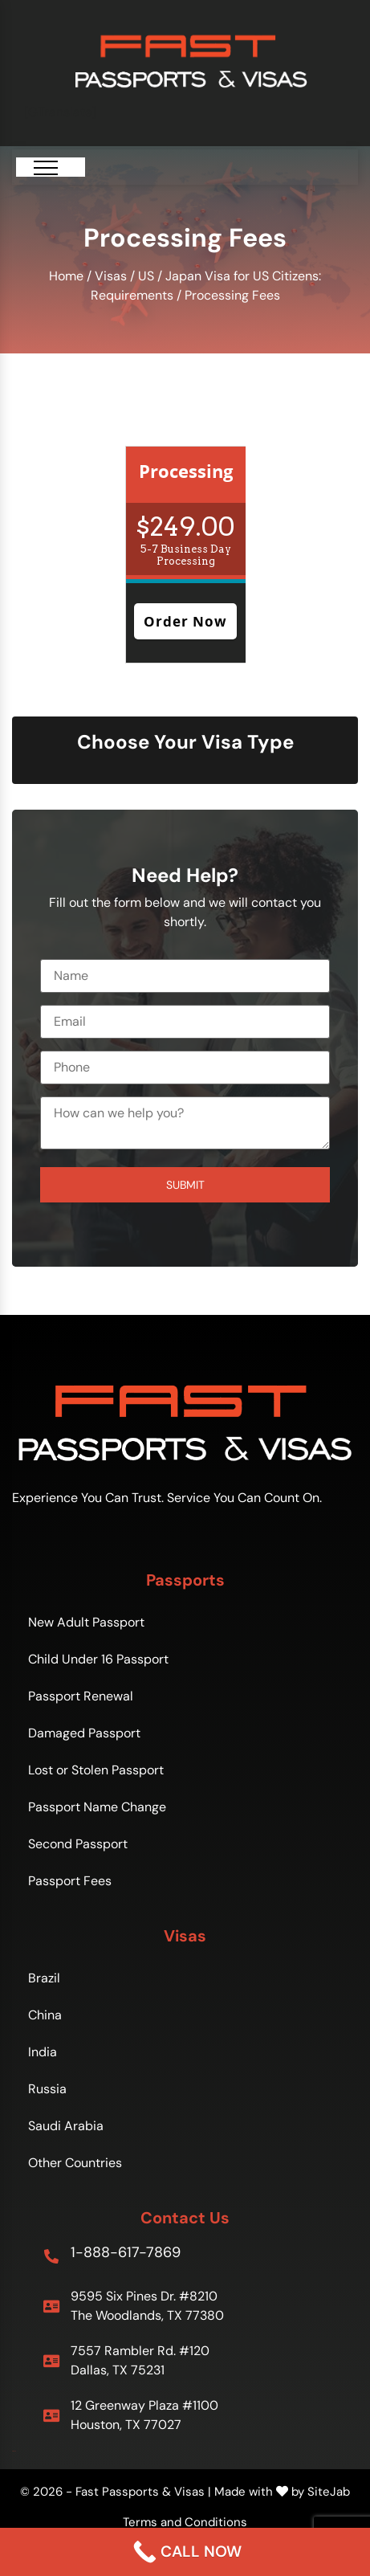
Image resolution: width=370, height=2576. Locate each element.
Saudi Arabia (66, 2125)
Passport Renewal (80, 1695)
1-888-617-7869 (126, 2251)
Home (66, 275)
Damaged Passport (84, 1732)
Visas (111, 275)
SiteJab (328, 2491)
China (45, 2014)
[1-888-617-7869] (51, 2255)
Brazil (44, 1977)
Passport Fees (70, 1880)
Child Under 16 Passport (98, 1658)
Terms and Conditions (185, 2521)
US (146, 275)
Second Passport (78, 1843)
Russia (47, 2088)
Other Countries (75, 2161)
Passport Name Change (97, 1806)
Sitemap (14, 2450)
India (42, 2051)
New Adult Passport (86, 1621)
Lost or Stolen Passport (96, 1769)
